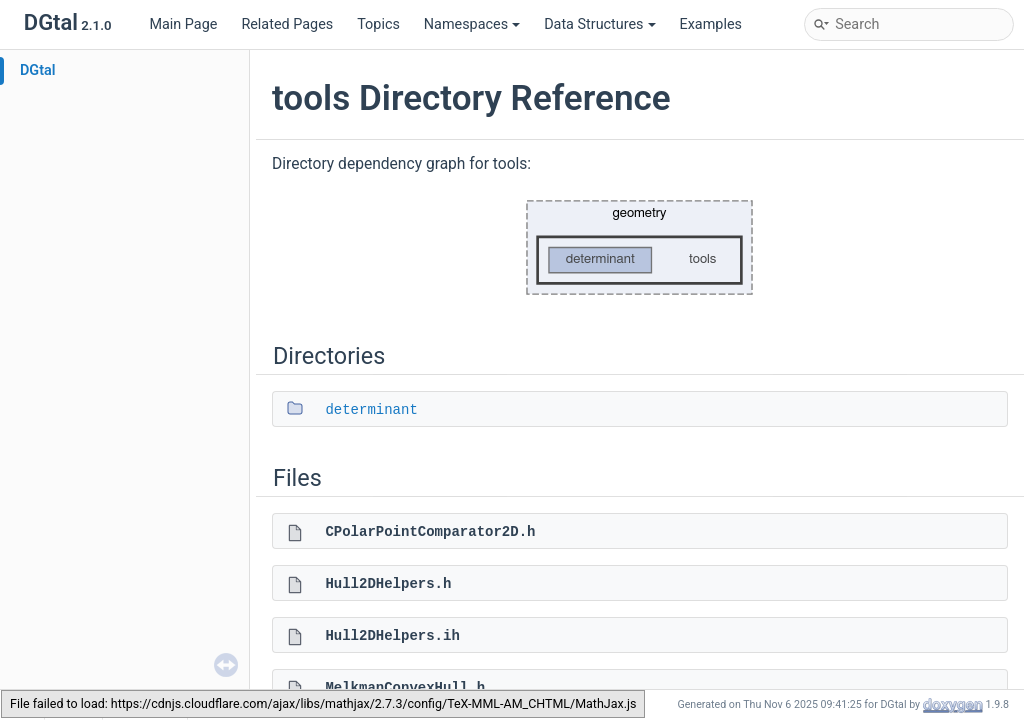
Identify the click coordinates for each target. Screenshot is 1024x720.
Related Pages (287, 24)
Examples (711, 24)
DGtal (38, 70)
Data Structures (599, 24)
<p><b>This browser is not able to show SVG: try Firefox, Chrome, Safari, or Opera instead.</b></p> (640, 248)
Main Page (183, 24)
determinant (371, 410)
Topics (378, 24)
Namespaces (472, 24)
